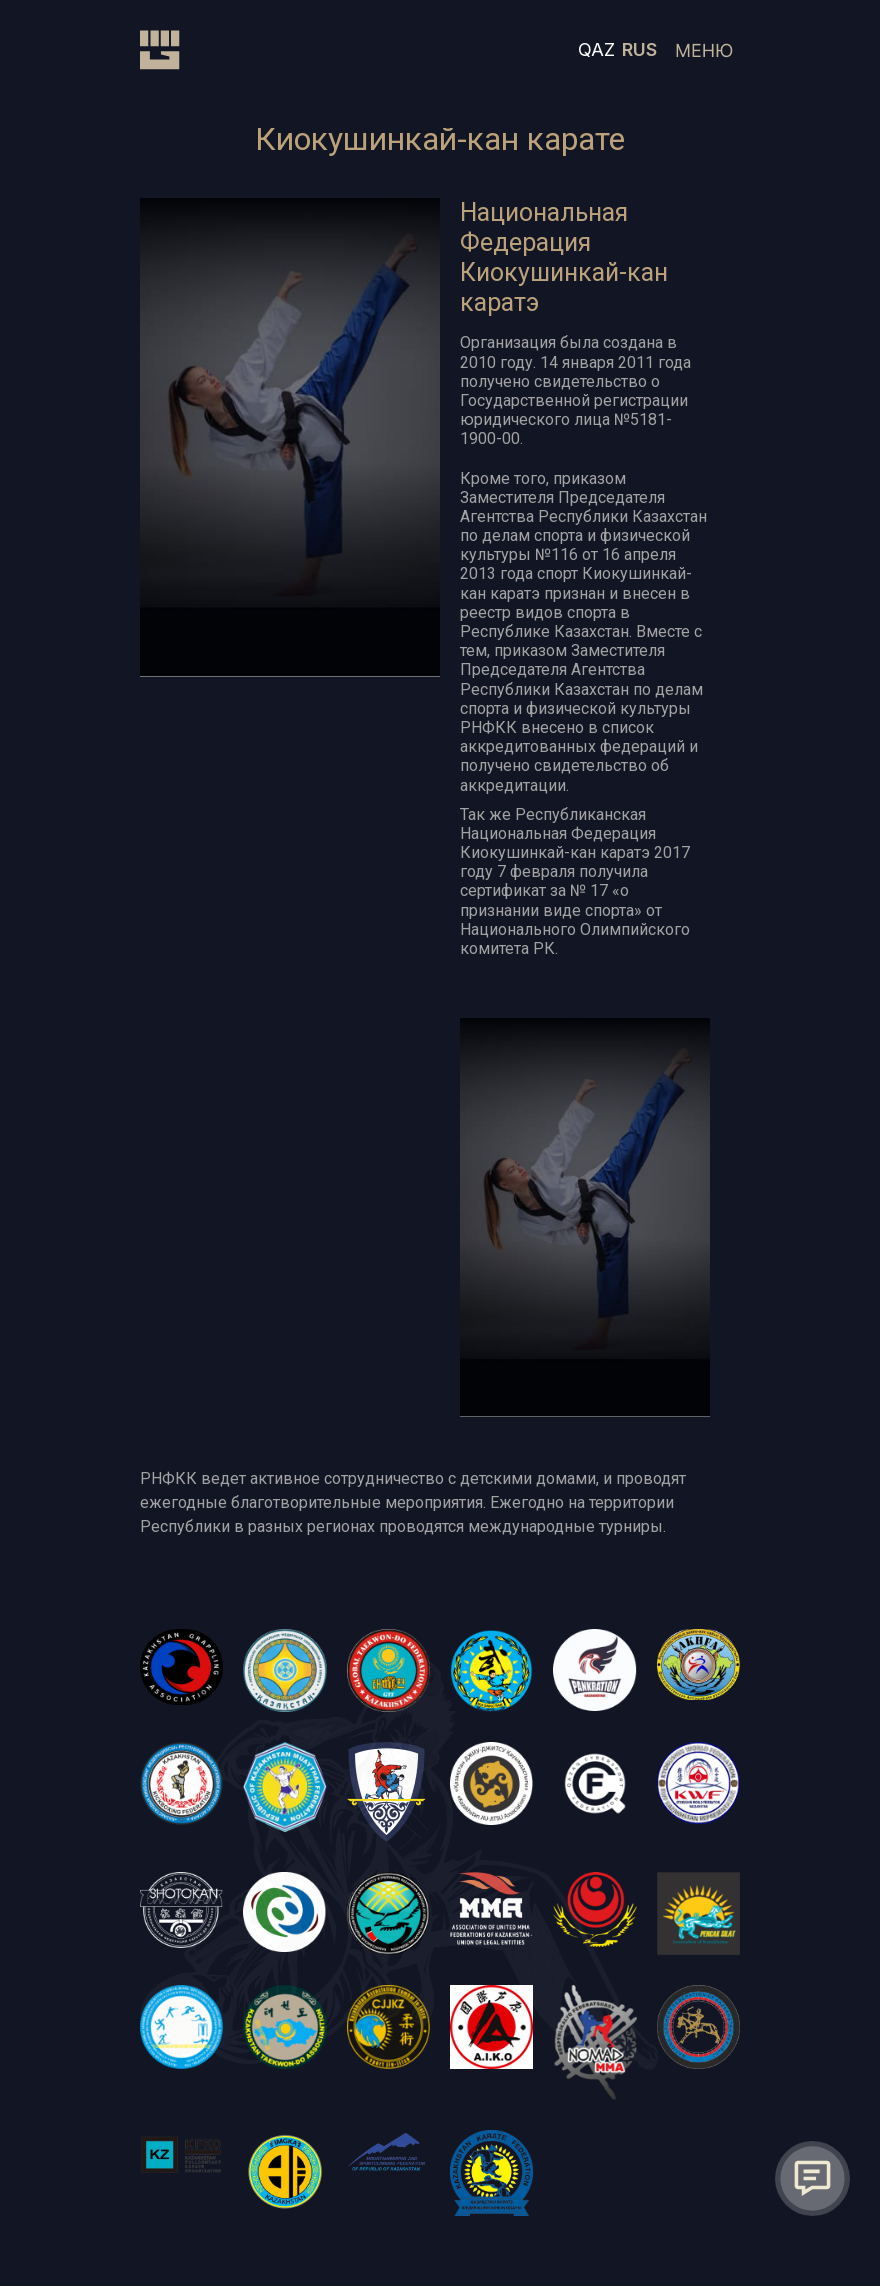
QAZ (596, 49)
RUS (639, 49)
